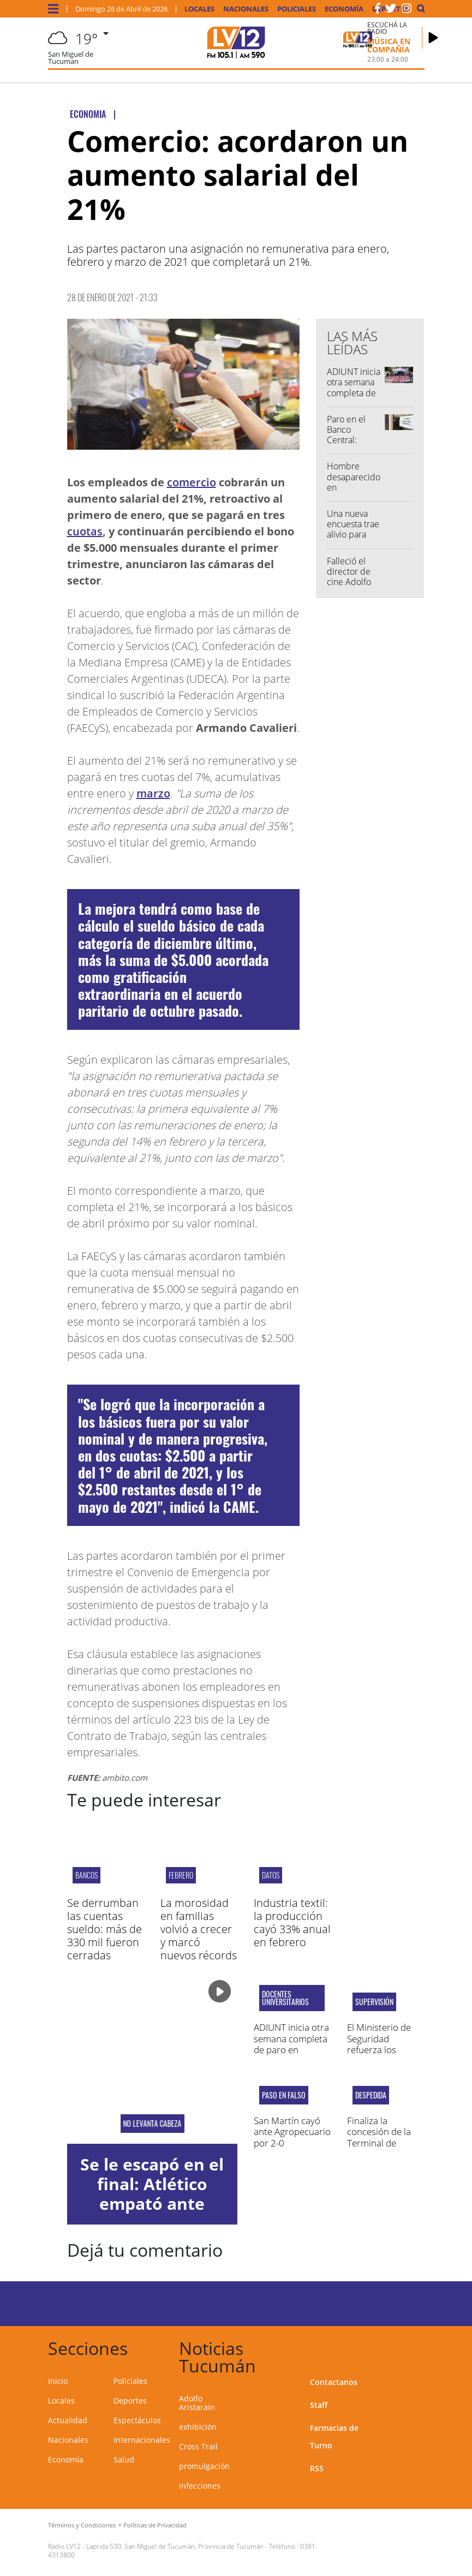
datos (270, 1875)
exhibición (198, 2427)
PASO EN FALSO (284, 2095)
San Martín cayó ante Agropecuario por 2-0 (292, 2131)
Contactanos (333, 2382)
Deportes (130, 2400)
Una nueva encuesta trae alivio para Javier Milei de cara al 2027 (354, 535)
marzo (153, 793)
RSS (317, 2468)
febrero (181, 1875)
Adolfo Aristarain (197, 2402)
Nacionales (245, 9)
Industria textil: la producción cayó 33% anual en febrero (292, 1922)
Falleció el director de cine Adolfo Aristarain (349, 577)
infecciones (199, 2485)
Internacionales (141, 2440)
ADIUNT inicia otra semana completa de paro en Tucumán (353, 393)
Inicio (58, 2381)
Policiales (296, 9)
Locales (199, 9)
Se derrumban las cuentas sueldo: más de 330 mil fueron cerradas (104, 1929)
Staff (318, 2405)
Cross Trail (198, 2446)
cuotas (85, 531)
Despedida (370, 2095)
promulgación (204, 2466)
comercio (191, 482)
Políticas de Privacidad (155, 2525)
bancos (86, 1875)
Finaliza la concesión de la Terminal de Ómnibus (379, 2137)
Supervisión (374, 2002)
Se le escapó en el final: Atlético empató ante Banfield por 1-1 (152, 2193)
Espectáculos (137, 2420)
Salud (123, 2459)
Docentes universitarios (285, 1998)
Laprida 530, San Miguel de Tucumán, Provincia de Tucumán (175, 2546)
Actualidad (67, 2420)
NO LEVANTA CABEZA (152, 2123)
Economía (344, 9)
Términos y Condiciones (82, 2525)
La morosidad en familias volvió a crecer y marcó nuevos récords (198, 1929)
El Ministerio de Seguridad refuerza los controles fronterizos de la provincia (381, 2055)
